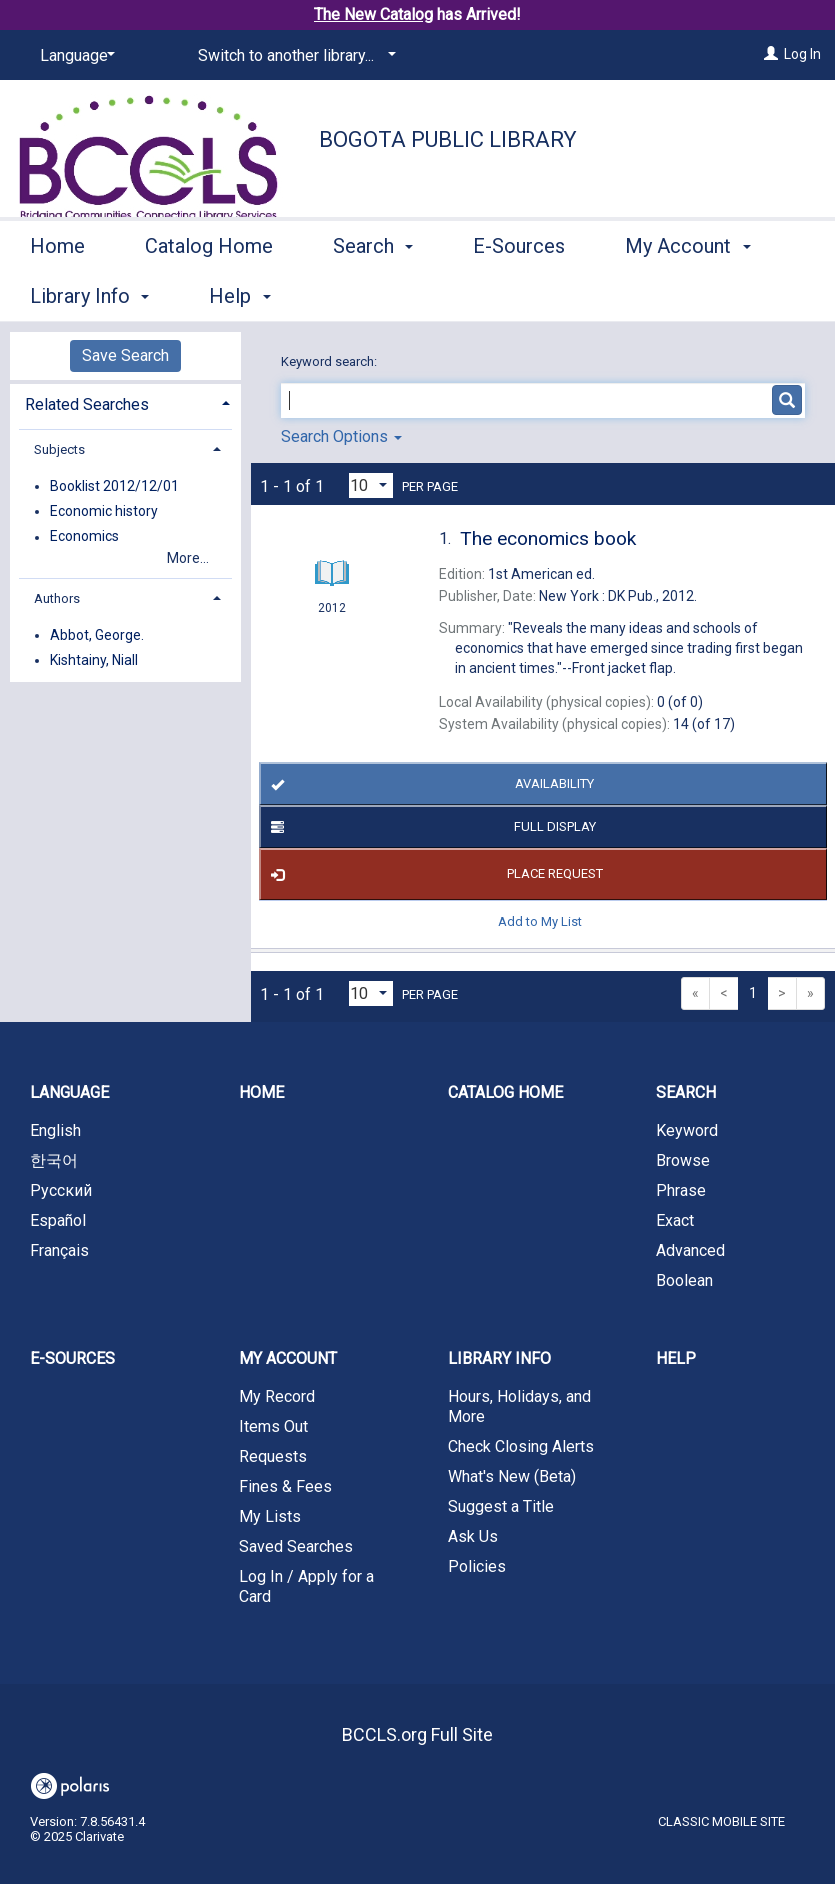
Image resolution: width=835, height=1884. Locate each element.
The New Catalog (373, 14)
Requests (273, 1456)
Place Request (433, 875)
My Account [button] (288, 1358)
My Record (277, 1396)
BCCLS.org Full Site (417, 1734)
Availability (429, 784)
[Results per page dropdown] (371, 485)
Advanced (690, 1250)
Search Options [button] (341, 436)
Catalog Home (209, 293)
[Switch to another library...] (293, 56)
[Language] (74, 56)
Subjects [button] (59, 449)
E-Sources (519, 293)
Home (57, 293)
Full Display (429, 827)
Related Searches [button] (87, 404)
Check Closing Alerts (521, 1446)
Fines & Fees (285, 1486)
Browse (683, 1160)
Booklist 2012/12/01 (114, 486)
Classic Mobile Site (721, 1821)
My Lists (270, 1516)
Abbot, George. (97, 635)
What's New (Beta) (512, 1476)
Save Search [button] (125, 355)
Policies (477, 1566)
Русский (61, 1190)
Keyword (687, 1130)
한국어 (54, 1160)
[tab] (125, 402)
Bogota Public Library (448, 139)
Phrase (681, 1190)
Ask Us (473, 1536)
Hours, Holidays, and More (519, 1406)
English (55, 1130)
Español (58, 1220)
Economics (84, 537)
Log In (802, 54)
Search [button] (373, 293)
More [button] (664, 296)
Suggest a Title (501, 1506)
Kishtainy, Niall (94, 660)
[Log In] (771, 54)
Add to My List (540, 921)
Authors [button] (57, 598)
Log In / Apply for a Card (306, 1586)
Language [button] (69, 1092)
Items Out (273, 1426)
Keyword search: (330, 361)
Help (676, 1358)
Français (59, 1250)
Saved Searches (296, 1546)
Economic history (104, 511)
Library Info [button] (499, 1358)
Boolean (684, 1280)
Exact (675, 1220)
